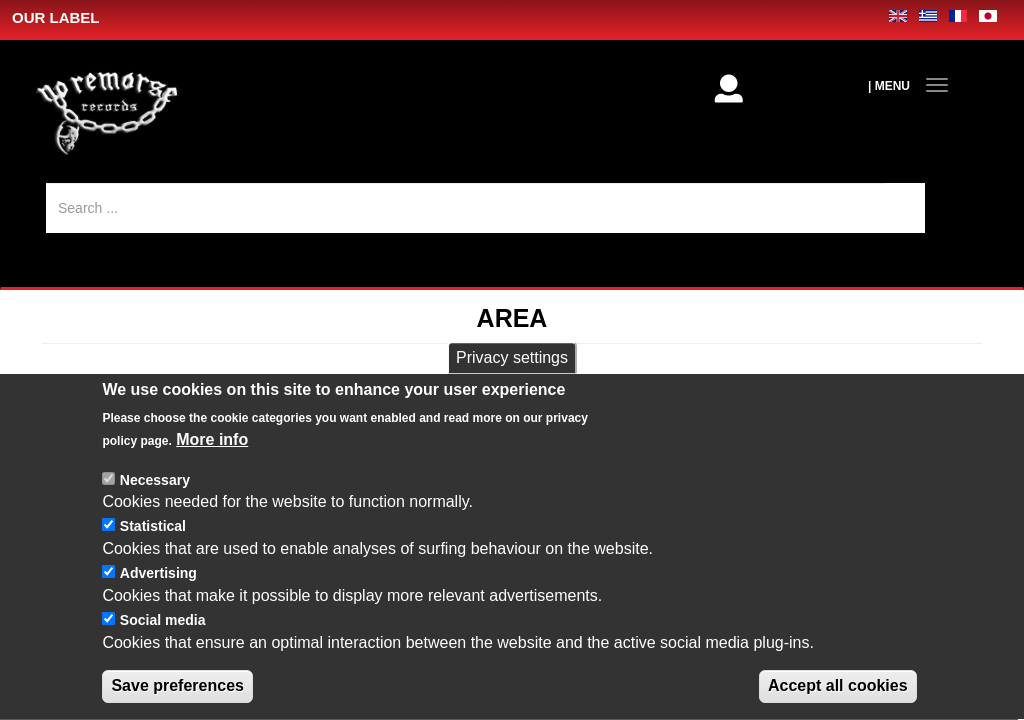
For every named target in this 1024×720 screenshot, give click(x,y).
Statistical (153, 551)
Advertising (158, 597)
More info (212, 463)
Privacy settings (512, 381)
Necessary (155, 504)
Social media (163, 644)
